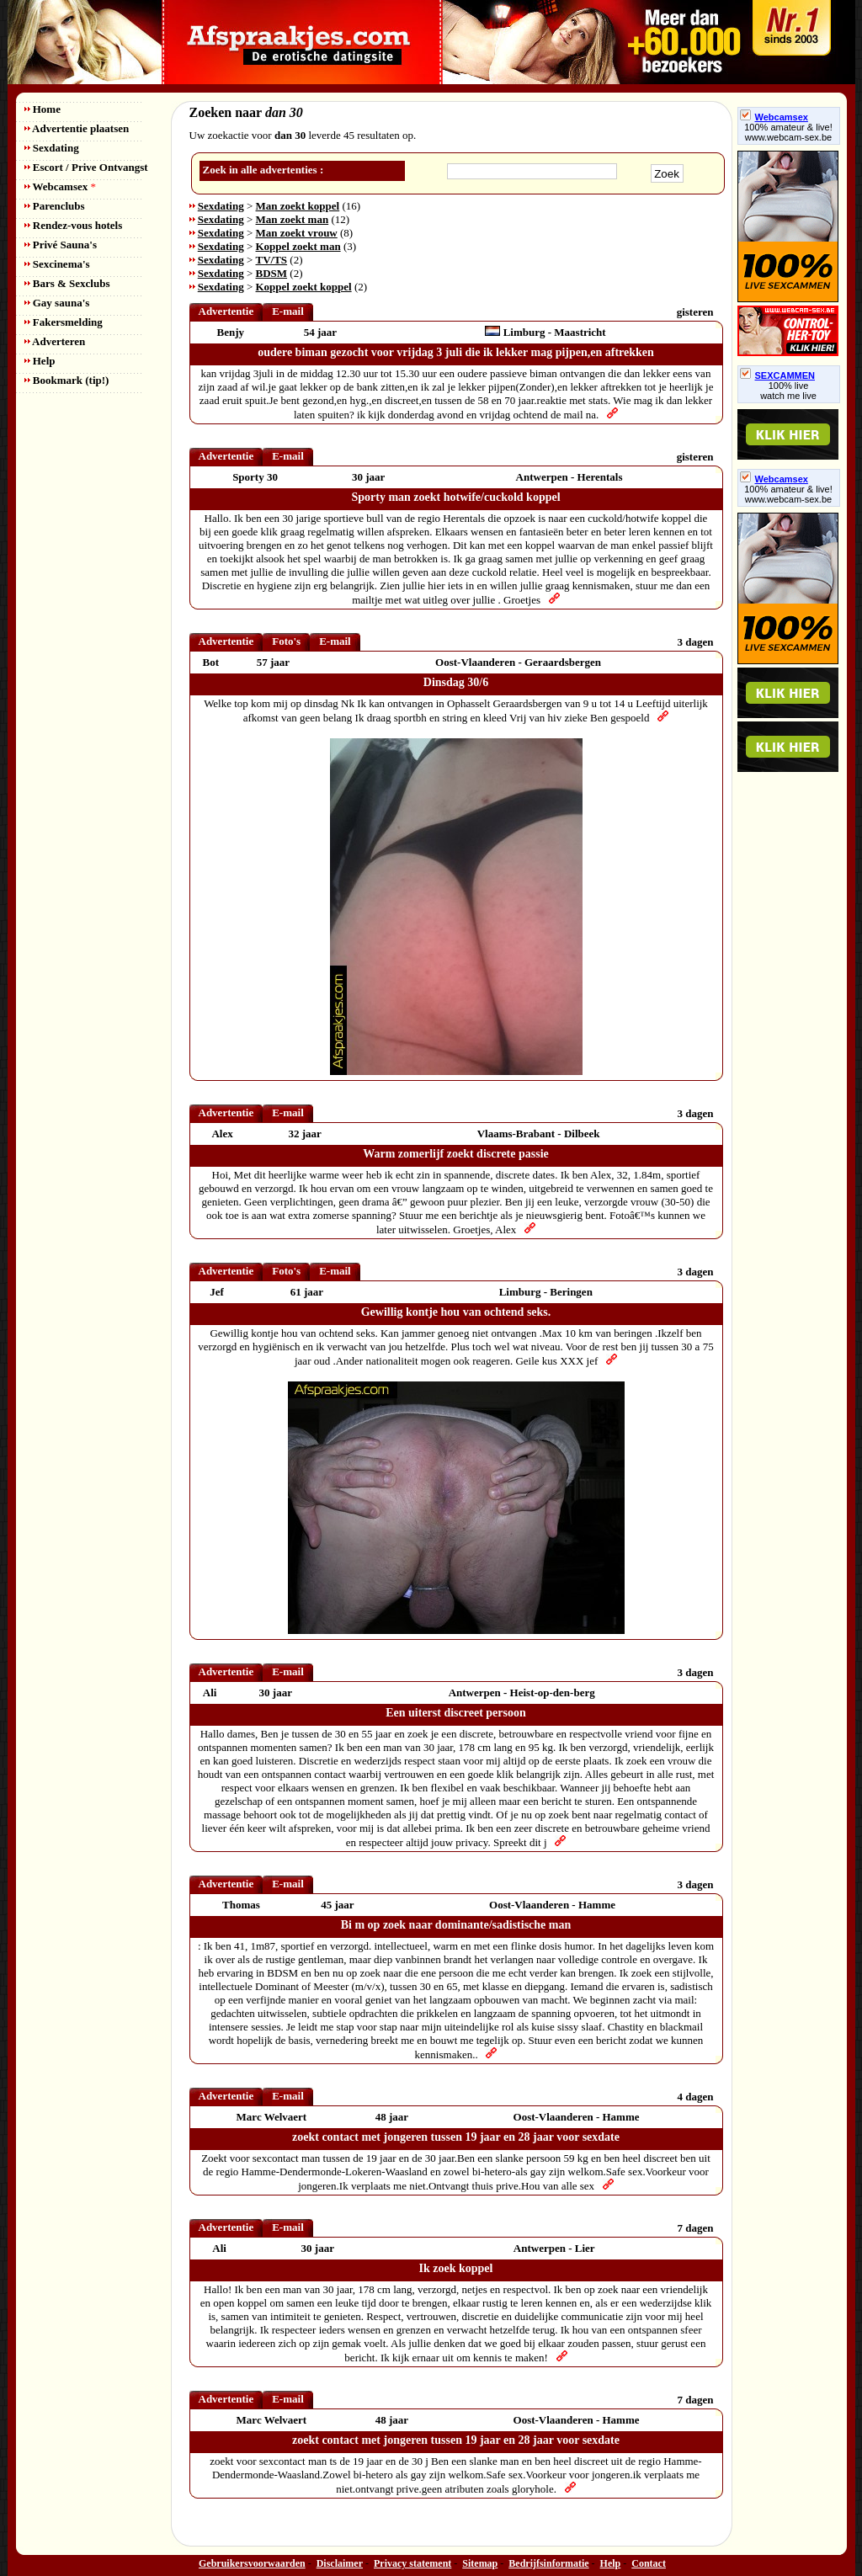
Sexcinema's (57, 264)
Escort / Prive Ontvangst (86, 167)
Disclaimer (340, 2563)
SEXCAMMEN (778, 375)
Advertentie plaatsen (77, 128)
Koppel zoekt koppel (304, 286)
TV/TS (272, 259)
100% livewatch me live (788, 391)
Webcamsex (60, 186)
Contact (648, 2563)
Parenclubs (54, 206)
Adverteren (55, 341)
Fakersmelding (63, 322)
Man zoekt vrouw (297, 232)
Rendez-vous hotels (73, 225)
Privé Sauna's (60, 244)
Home (42, 109)
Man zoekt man (292, 219)
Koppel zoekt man (298, 246)
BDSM (272, 273)
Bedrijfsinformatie (548, 2563)
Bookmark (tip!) (66, 380)
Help (40, 360)
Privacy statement (412, 2563)
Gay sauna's (57, 302)
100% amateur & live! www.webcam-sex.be (788, 132)
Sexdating (51, 147)
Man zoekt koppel (298, 206)
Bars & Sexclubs (67, 283)
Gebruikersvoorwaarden (252, 2563)
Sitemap (480, 2563)
